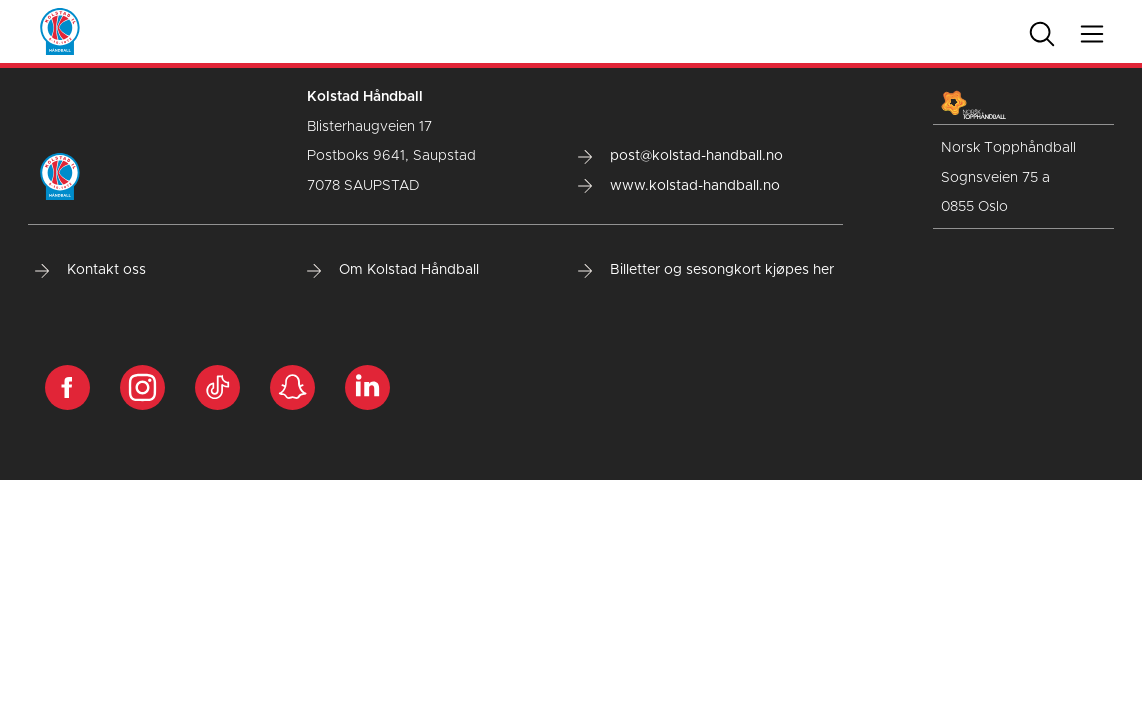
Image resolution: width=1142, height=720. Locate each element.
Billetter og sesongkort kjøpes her (706, 270)
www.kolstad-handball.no (679, 186)
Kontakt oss (90, 270)
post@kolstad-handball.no (680, 156)
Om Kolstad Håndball (393, 270)
